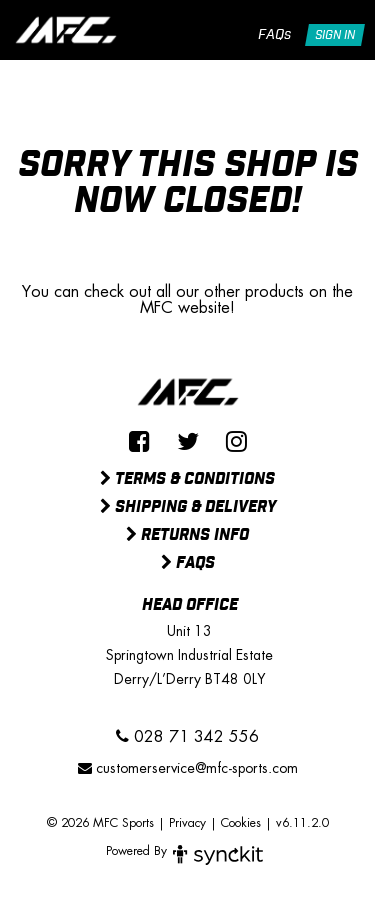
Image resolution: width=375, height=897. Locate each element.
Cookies (241, 823)
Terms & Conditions (187, 480)
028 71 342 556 (187, 736)
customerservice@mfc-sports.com (188, 768)
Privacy (187, 823)
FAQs (274, 35)
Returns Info (187, 536)
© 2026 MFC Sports (100, 823)
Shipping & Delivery (188, 508)
